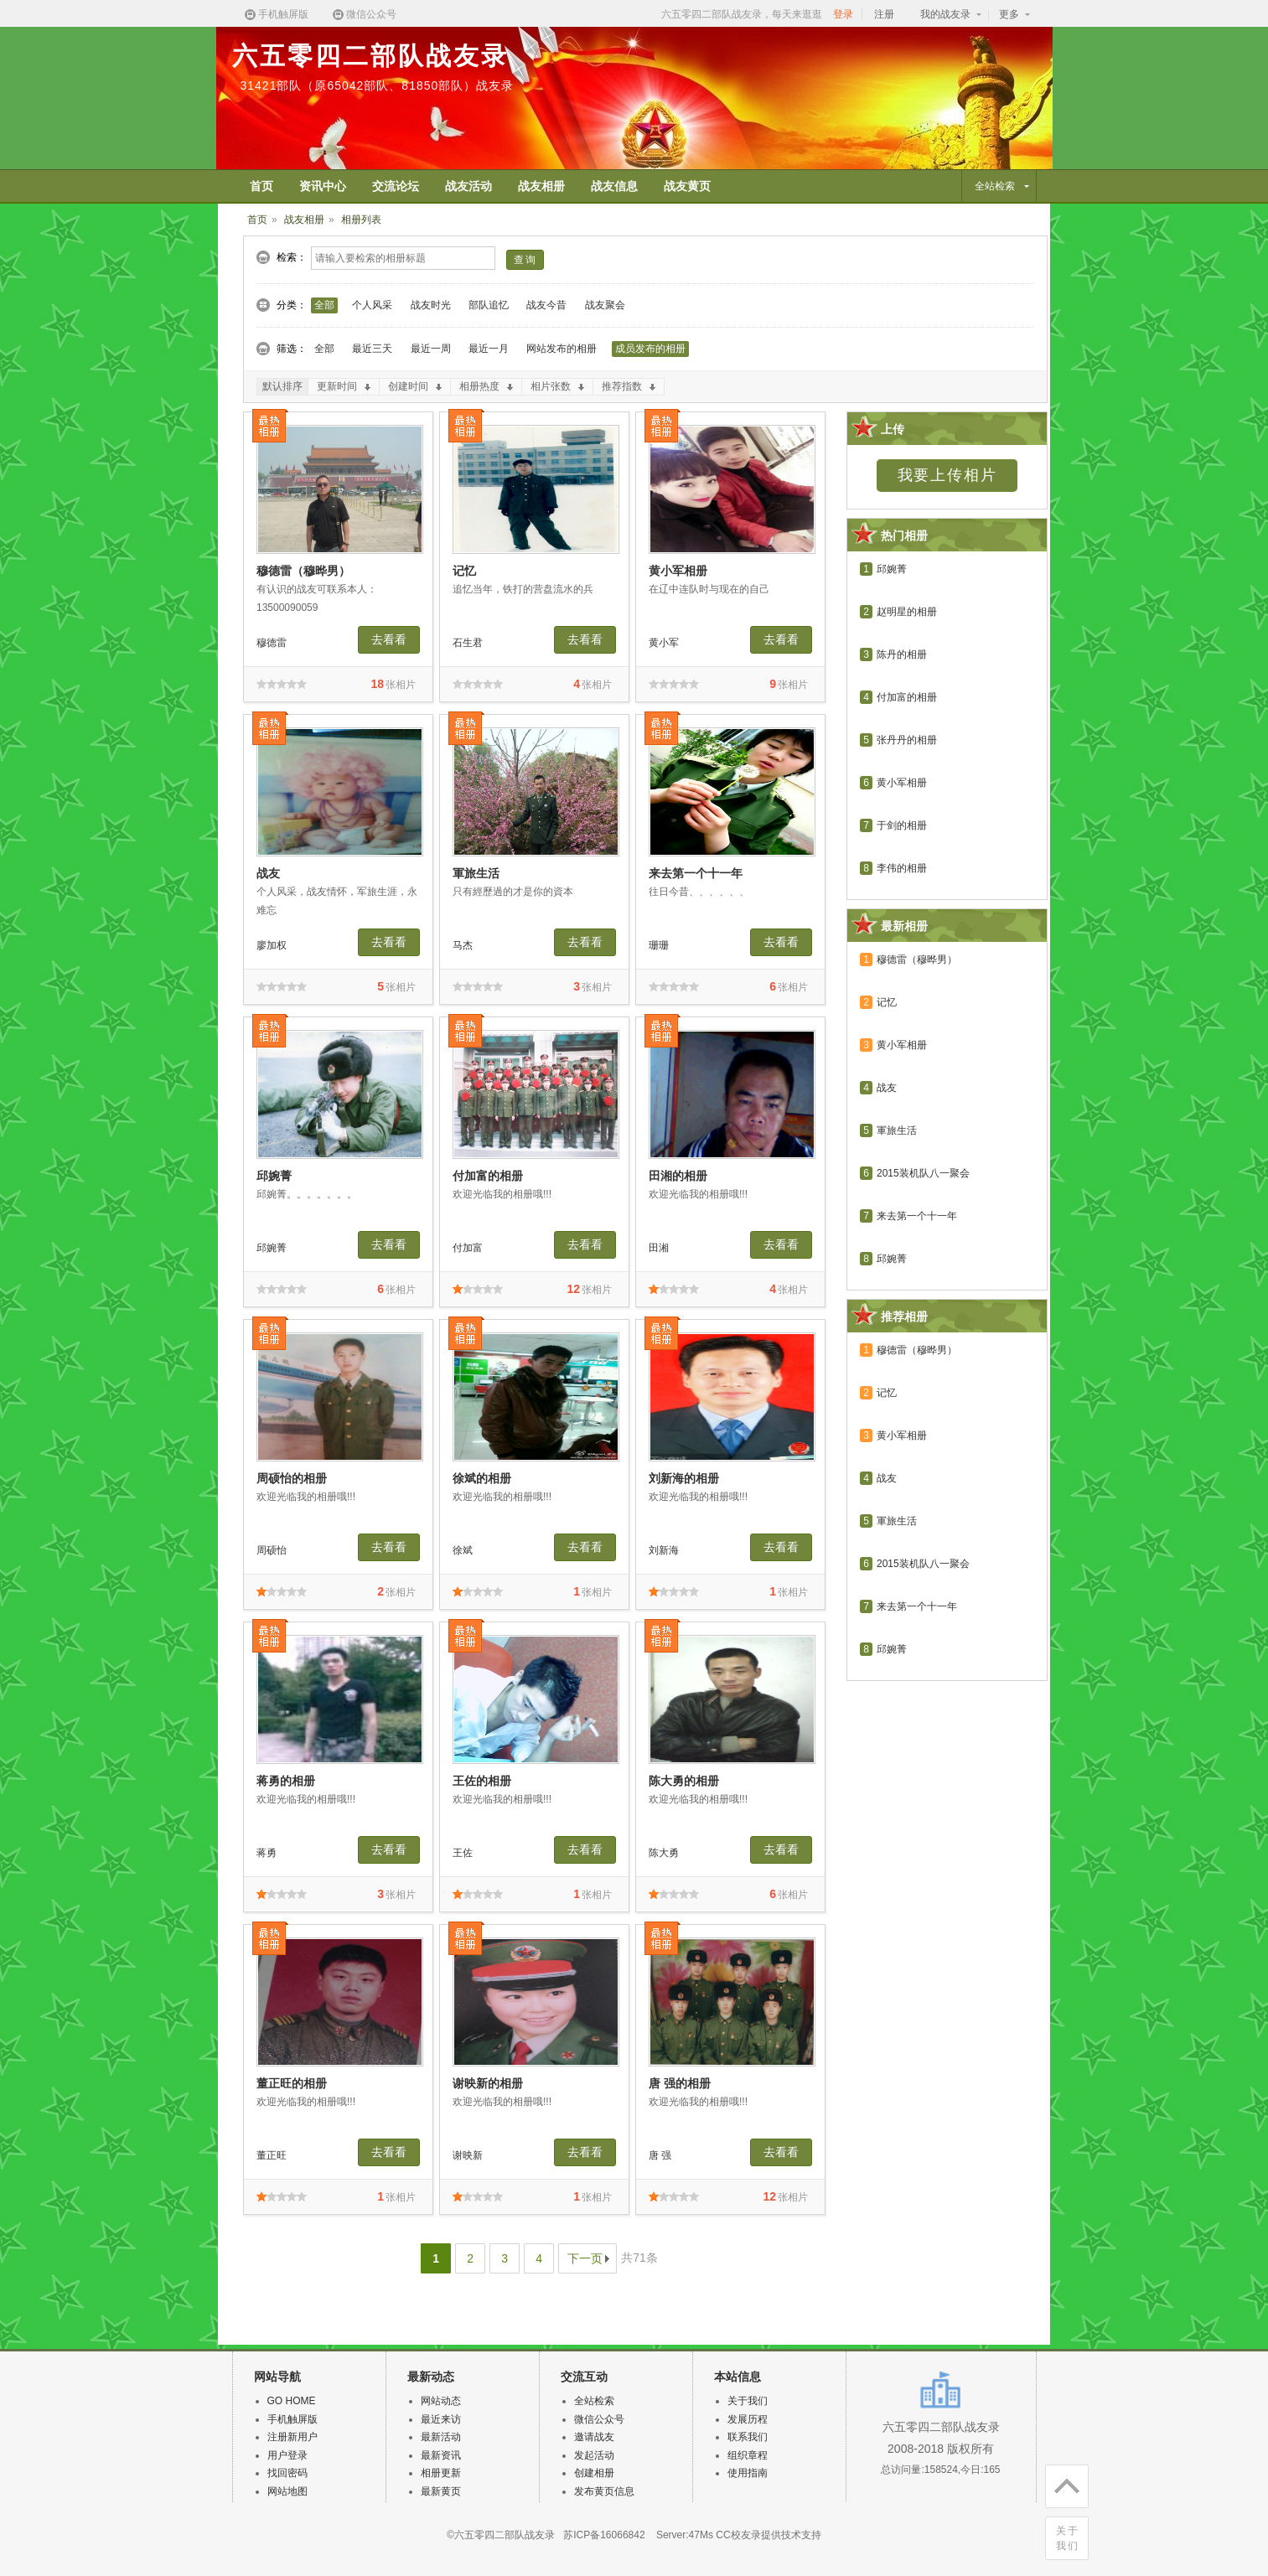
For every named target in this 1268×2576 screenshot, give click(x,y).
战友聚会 (605, 305)
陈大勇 (664, 1853)
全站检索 (594, 2401)
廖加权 (271, 945)
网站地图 (287, 2491)
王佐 (463, 1853)
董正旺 (271, 2155)
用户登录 (287, 2455)
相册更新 (441, 2473)
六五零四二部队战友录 (370, 56)
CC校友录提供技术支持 (768, 2535)
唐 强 (660, 2155)
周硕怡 (271, 1550)
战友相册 (304, 219)
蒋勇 (266, 1853)
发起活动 (594, 2455)
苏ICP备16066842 (603, 2535)
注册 (884, 14)
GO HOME (291, 2401)
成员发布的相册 (650, 348)
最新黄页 (441, 2491)
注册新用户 (292, 2437)
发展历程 (747, 2419)
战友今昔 (546, 305)
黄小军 (664, 643)
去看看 (388, 639)
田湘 (659, 1248)
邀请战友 (594, 2437)
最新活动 (441, 2437)
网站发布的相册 (561, 348)
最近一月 (488, 348)
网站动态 (441, 2401)
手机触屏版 (275, 14)
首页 (257, 219)
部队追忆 (488, 305)
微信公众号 (363, 14)
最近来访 (441, 2419)
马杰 (463, 945)
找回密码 (287, 2473)
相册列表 (361, 219)
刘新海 (664, 1550)
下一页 (585, 2258)
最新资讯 (441, 2455)
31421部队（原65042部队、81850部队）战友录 (378, 85)
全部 (324, 305)
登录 (843, 14)
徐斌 (463, 1550)
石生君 (468, 643)
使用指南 (747, 2473)
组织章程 (747, 2455)
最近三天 (372, 348)
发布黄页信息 (604, 2491)
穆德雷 (271, 643)
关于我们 (1067, 2538)
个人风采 (372, 305)
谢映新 (468, 2155)
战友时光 (431, 305)
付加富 (468, 1248)
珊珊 (659, 945)
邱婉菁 (271, 1248)
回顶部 (1062, 2483)
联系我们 (747, 2437)
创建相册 (594, 2473)
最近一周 (431, 348)
